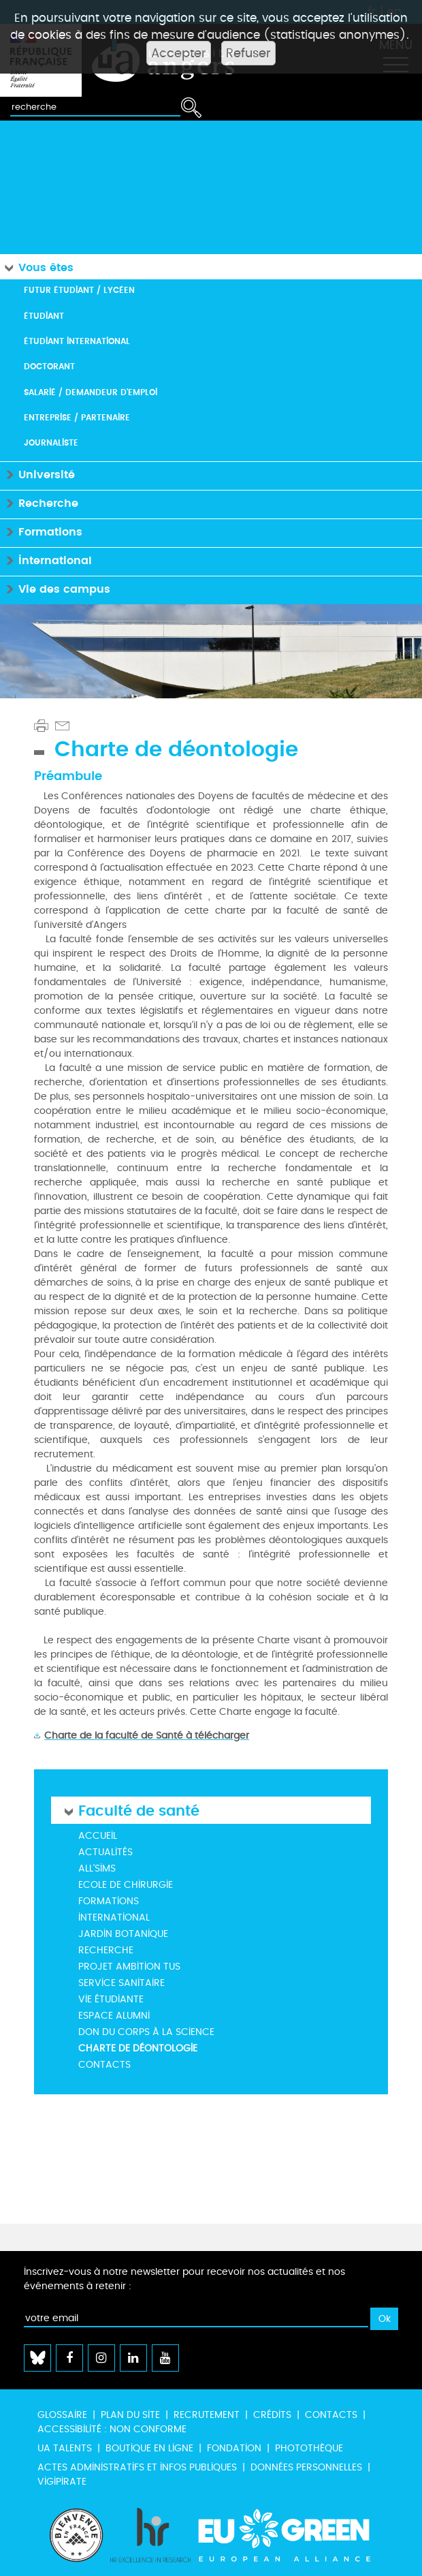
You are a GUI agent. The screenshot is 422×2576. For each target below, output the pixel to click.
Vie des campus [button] (55, 588)
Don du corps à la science (146, 2032)
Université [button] (37, 473)
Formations (108, 1901)
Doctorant (49, 366)
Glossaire (62, 2415)
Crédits (272, 2415)
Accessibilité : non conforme (111, 2429)
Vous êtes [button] (37, 267)
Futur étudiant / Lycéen (79, 290)
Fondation (234, 2448)
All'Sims (97, 1868)
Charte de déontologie (137, 2048)
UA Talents (64, 2448)
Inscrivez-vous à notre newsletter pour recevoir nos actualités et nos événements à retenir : (184, 2279)
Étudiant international (77, 341)
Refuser (248, 53)
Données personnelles (306, 2467)
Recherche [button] (39, 502)
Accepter (178, 53)
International (114, 1917)
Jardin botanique (123, 1934)
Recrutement (207, 2415)
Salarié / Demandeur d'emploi (90, 392)
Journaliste (51, 442)
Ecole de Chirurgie (125, 1885)
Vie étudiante (111, 1999)
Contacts (104, 2065)
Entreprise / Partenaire (77, 417)
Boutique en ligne (149, 2448)
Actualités (105, 1852)
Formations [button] (41, 531)
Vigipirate (61, 2481)
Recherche (105, 1950)
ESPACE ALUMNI (114, 2015)
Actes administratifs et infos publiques (137, 2467)
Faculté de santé (138, 1810)
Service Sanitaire (121, 1983)
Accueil (97, 1836)
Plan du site (130, 2415)
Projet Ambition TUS (129, 1966)
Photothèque (309, 2448)
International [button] (46, 559)
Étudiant (44, 316)
